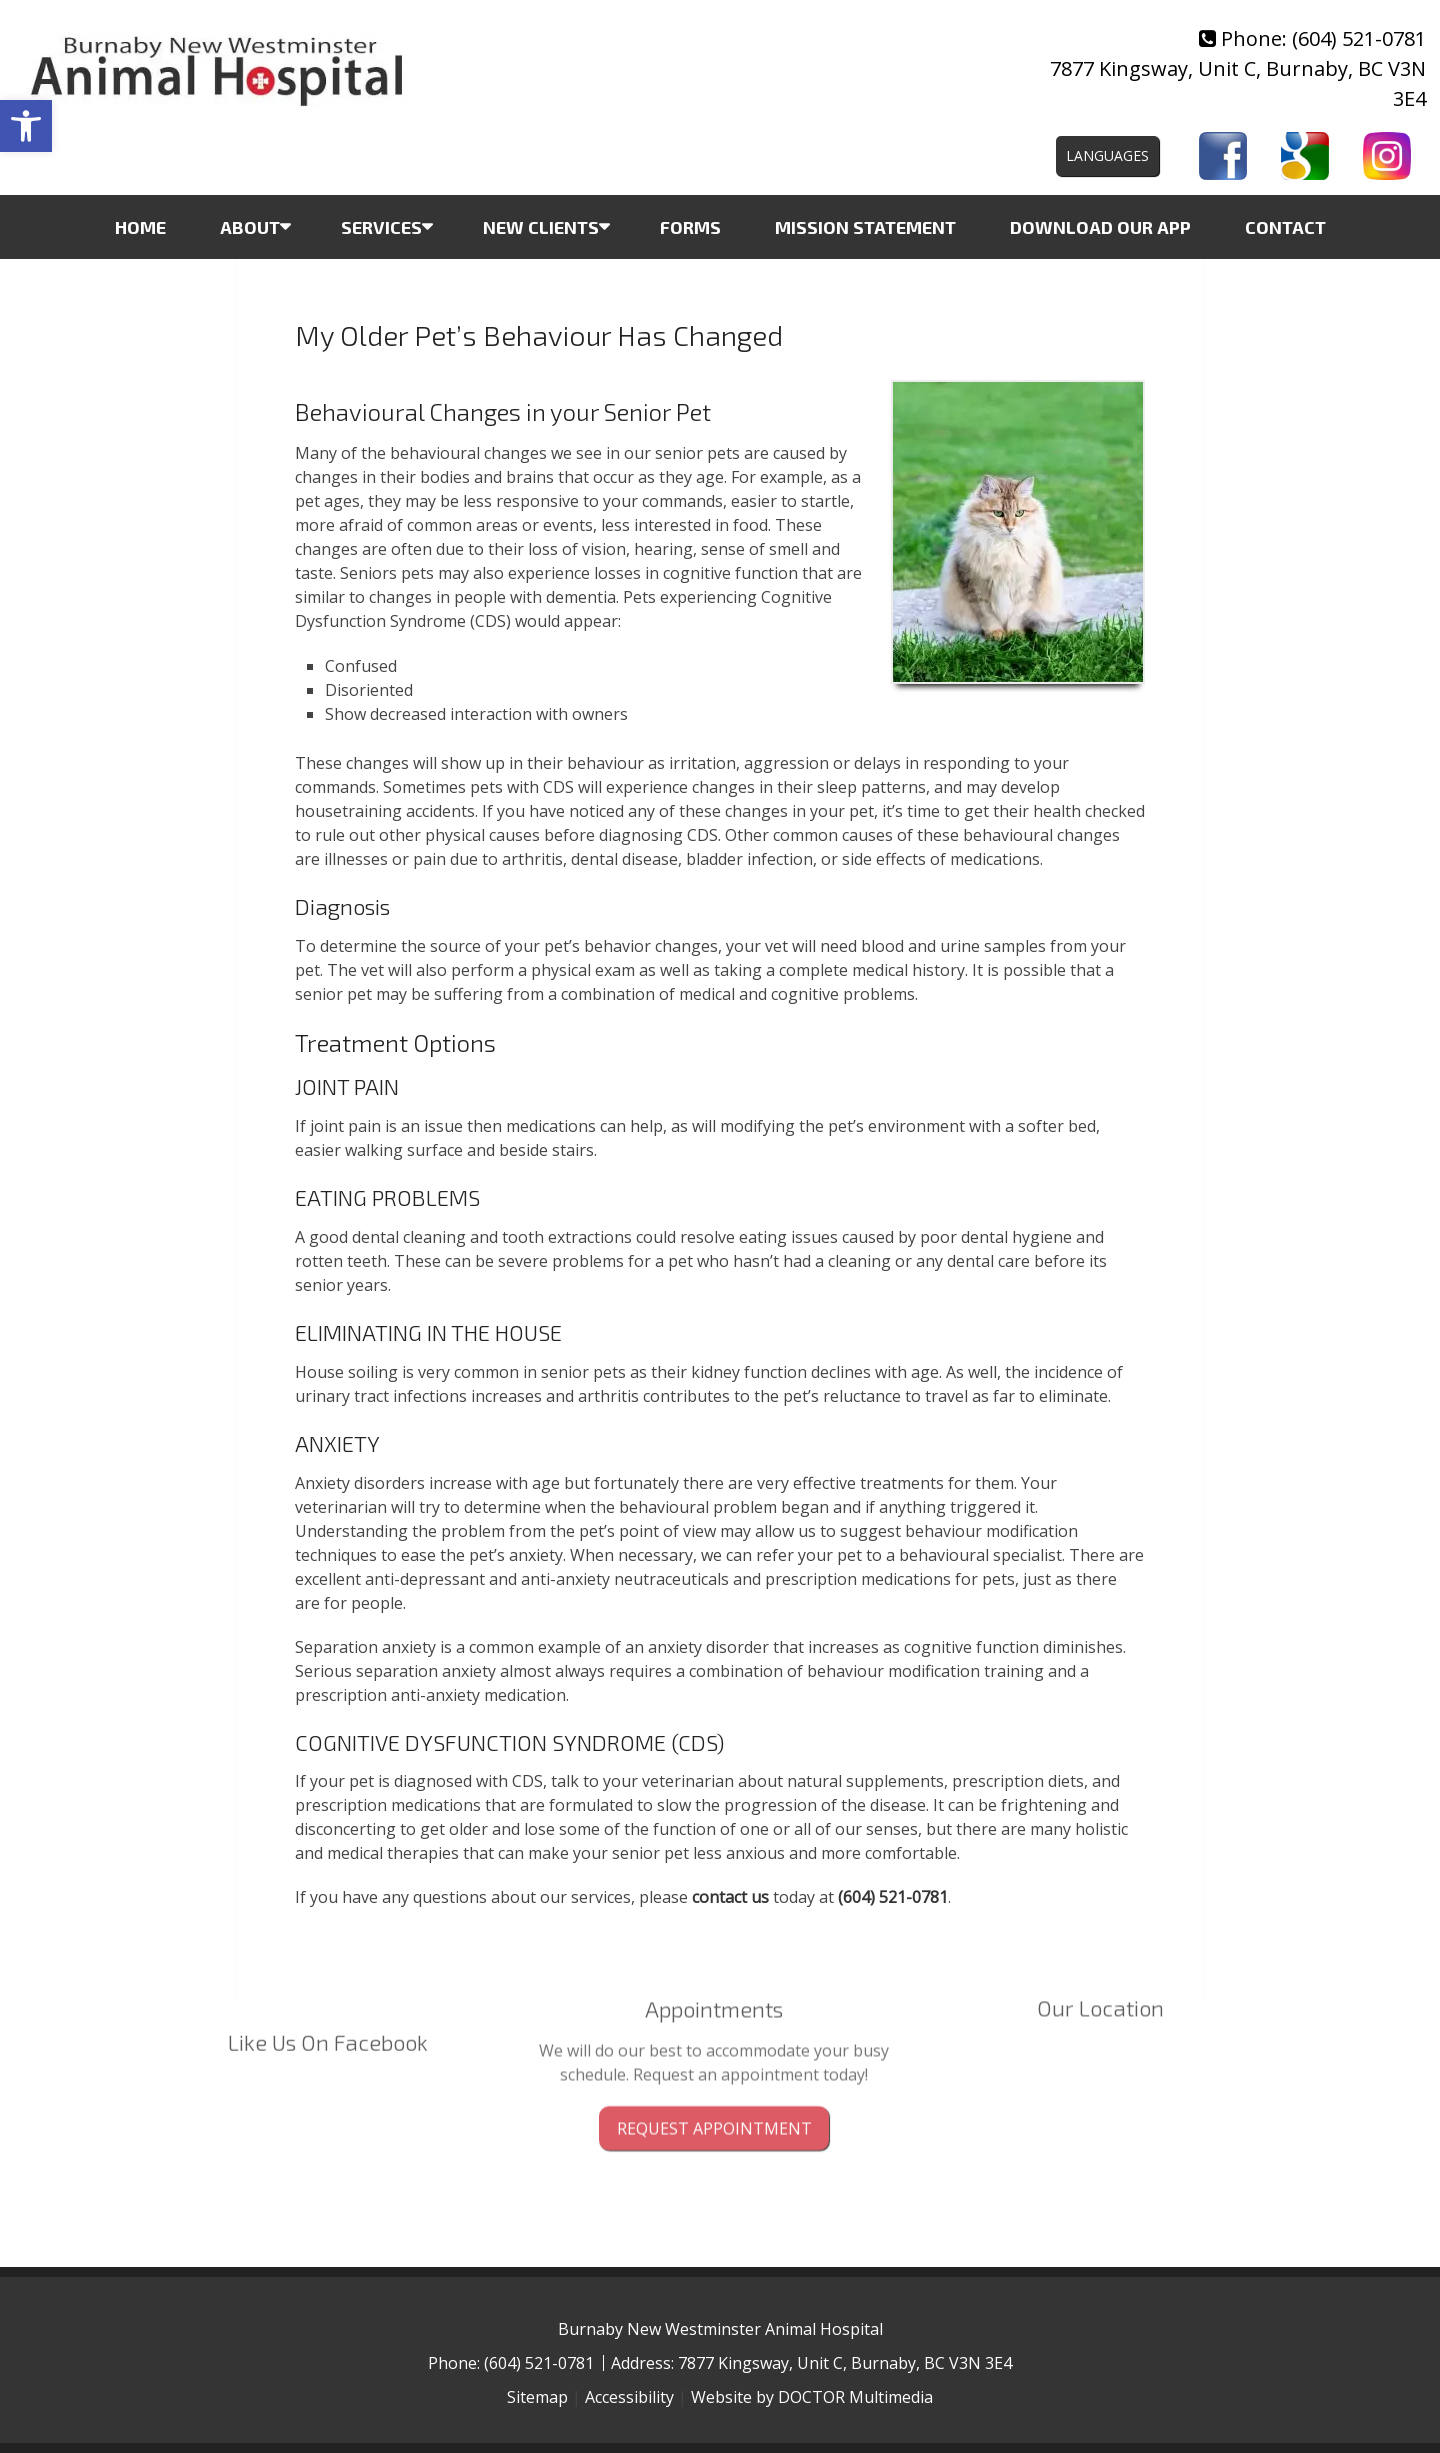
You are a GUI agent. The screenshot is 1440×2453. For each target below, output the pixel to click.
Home (140, 227)
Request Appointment (714, 2075)
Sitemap (537, 2397)
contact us (730, 1897)
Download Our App (1100, 227)
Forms (690, 227)
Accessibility (629, 2397)
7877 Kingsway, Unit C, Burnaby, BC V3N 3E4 (845, 2363)
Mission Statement (865, 227)
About (250, 227)
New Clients (541, 227)
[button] (26, 126)
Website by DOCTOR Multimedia (812, 2397)
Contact (1285, 227)
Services (381, 227)
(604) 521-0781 (1359, 38)
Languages (1107, 155)
